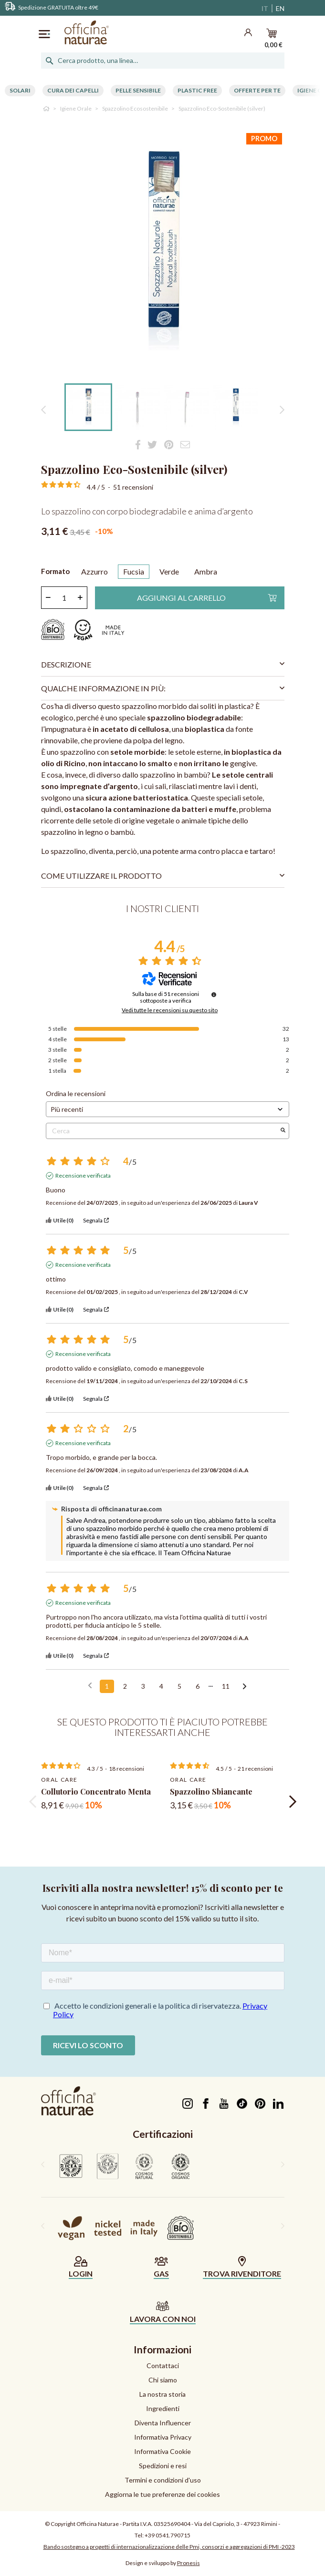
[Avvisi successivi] (244, 1687)
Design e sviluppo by (163, 2562)
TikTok (242, 2103)
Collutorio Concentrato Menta (96, 1791)
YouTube (224, 2103)
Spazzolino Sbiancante (211, 1791)
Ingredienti (162, 2408)
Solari (20, 90)
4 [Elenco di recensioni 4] (161, 1686)
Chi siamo (162, 2380)
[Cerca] (162, 60)
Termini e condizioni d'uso (163, 2480)
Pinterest (260, 2103)
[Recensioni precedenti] (90, 1685)
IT (265, 8)
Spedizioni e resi (163, 2466)
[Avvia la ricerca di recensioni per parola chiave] (283, 1130)
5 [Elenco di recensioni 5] (179, 1686)
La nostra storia (162, 2394)
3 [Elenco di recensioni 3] (143, 1686)
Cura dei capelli (73, 90)
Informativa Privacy (162, 2437)
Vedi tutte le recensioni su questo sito (170, 1010)
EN (280, 8)
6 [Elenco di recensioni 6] (197, 1686)
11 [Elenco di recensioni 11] (226, 1686)
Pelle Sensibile (138, 90)
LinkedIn (278, 2103)
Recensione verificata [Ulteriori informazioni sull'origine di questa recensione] (83, 1175)
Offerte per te (257, 90)
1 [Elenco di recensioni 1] (107, 1686)
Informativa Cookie (162, 2451)
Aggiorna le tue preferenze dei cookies (162, 2494)
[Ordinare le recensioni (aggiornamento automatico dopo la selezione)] (167, 1109)
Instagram (188, 2103)
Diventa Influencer (163, 2423)
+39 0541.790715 (167, 2535)
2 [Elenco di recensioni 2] (125, 1686)
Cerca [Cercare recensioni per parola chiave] (162, 1131)
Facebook (206, 2103)
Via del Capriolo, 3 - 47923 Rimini (235, 2523)
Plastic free (197, 90)
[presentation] (32, 1802)
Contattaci (163, 2365)
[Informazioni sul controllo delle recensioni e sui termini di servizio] (214, 994)
